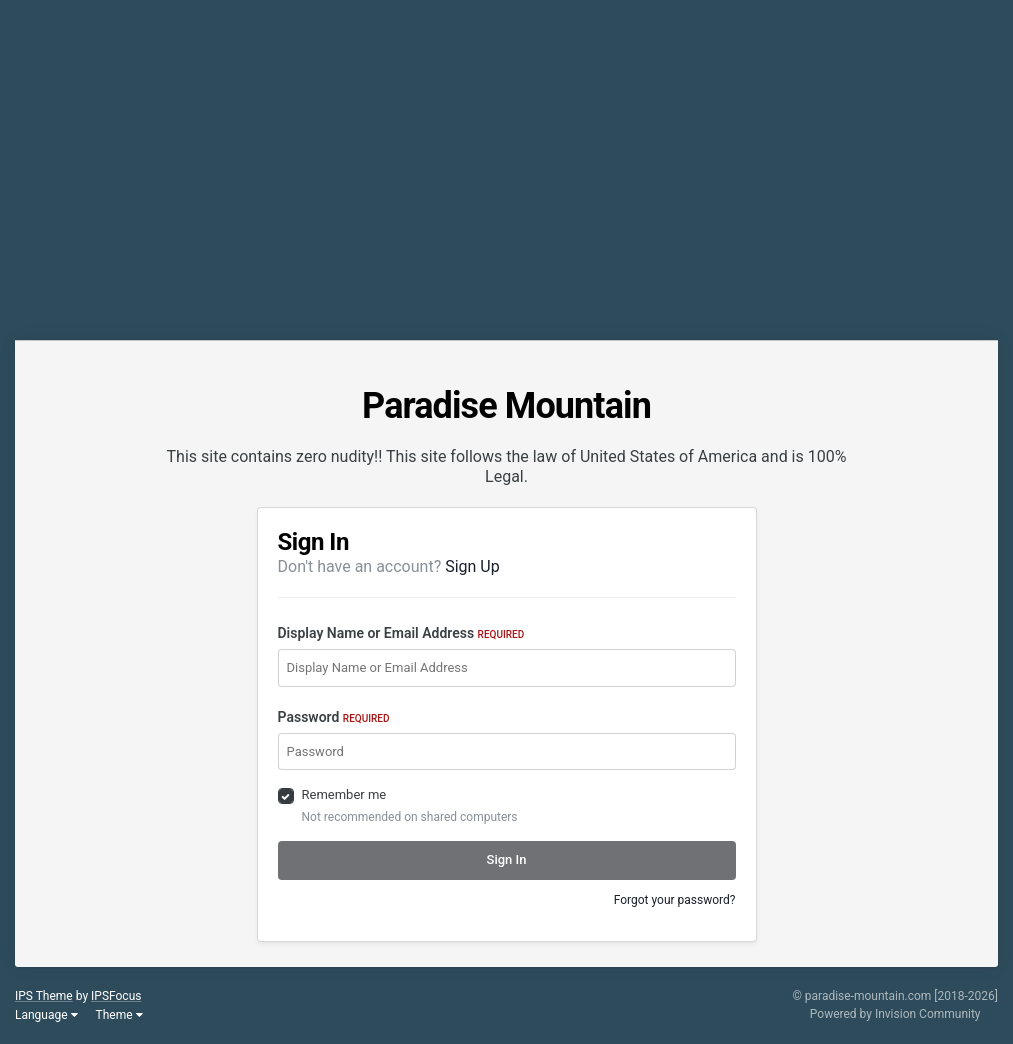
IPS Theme (44, 996)
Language (46, 1015)
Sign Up (472, 566)
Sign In (507, 859)
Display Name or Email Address (401, 633)
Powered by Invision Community (895, 1014)
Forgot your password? (675, 900)
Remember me (344, 794)
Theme (119, 1015)
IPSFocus (116, 996)
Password (334, 717)
